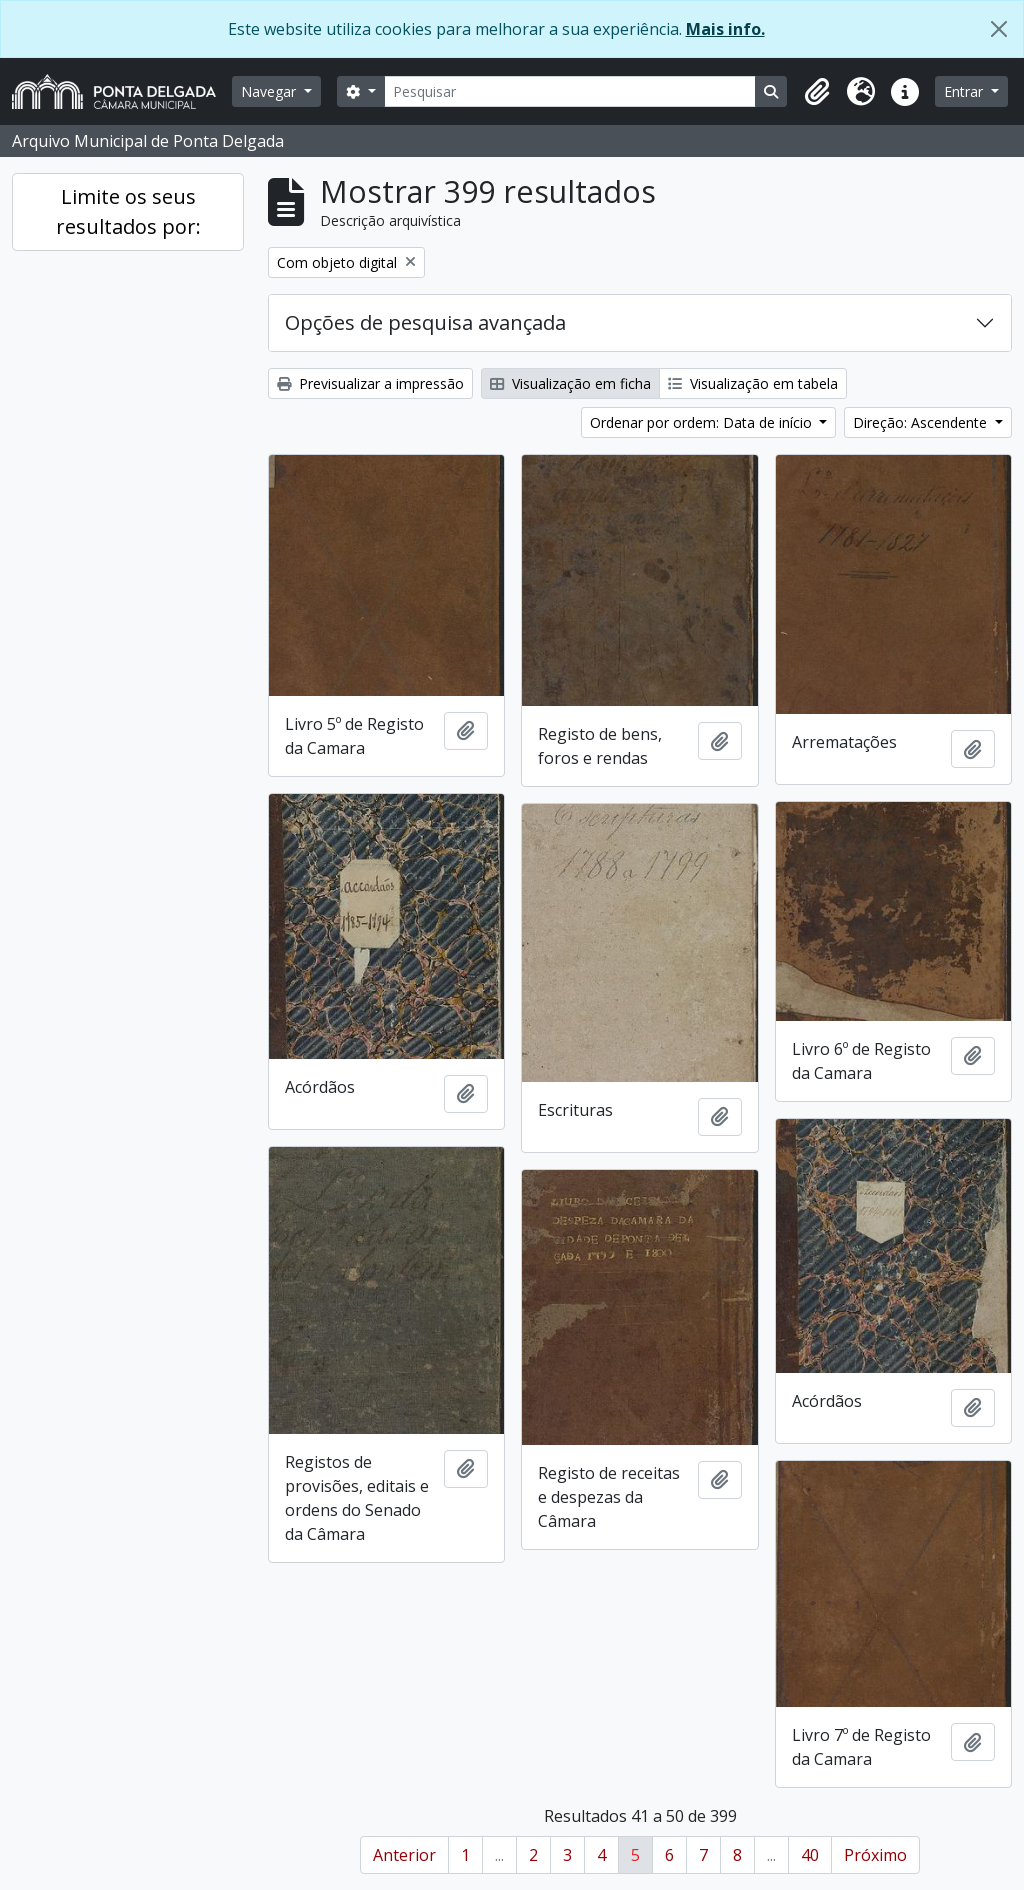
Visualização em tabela (753, 383)
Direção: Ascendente (922, 422)
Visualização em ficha (570, 383)
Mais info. (725, 29)
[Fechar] (999, 29)
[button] (817, 92)
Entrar (965, 91)
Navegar (270, 91)
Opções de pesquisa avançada (425, 322)
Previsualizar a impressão (370, 383)
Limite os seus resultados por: (128, 211)
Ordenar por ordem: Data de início (703, 422)
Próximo (875, 1855)
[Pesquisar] (570, 91)
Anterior (404, 1855)
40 (810, 1855)
